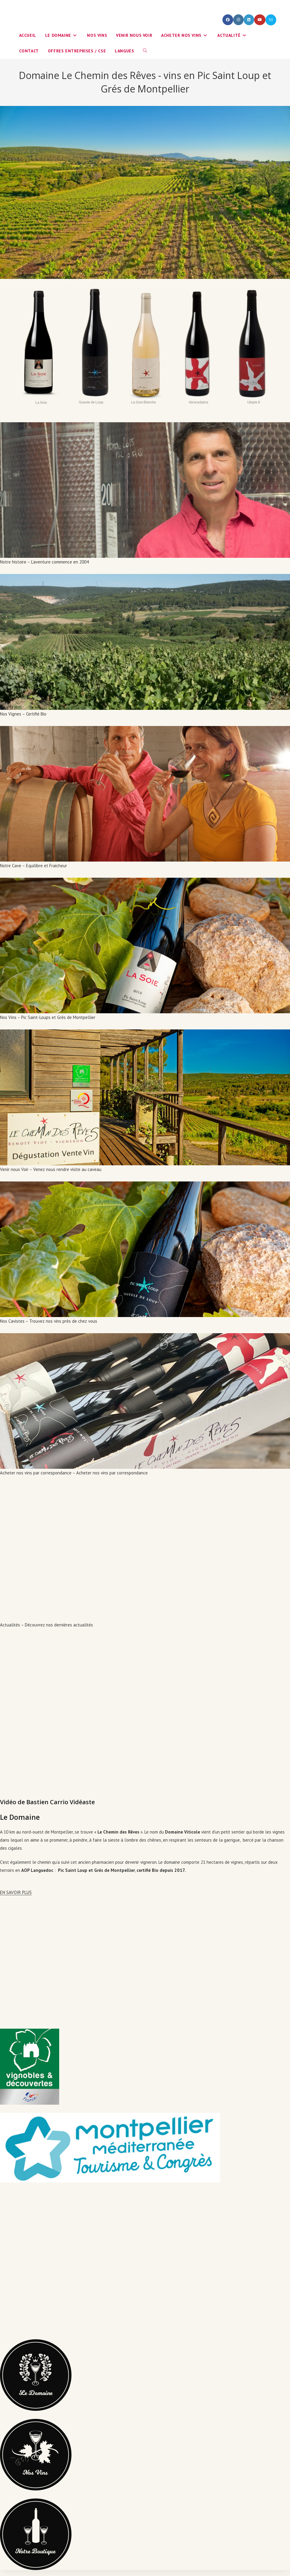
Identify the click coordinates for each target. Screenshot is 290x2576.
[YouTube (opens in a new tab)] (259, 19)
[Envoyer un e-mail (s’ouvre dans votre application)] (270, 19)
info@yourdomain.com (44, 5)
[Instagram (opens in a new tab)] (238, 19)
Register (92, 5)
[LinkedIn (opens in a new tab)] (249, 19)
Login (78, 5)
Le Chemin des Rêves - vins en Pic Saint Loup (83, 20)
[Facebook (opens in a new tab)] (227, 19)
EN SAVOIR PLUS (16, 1892)
